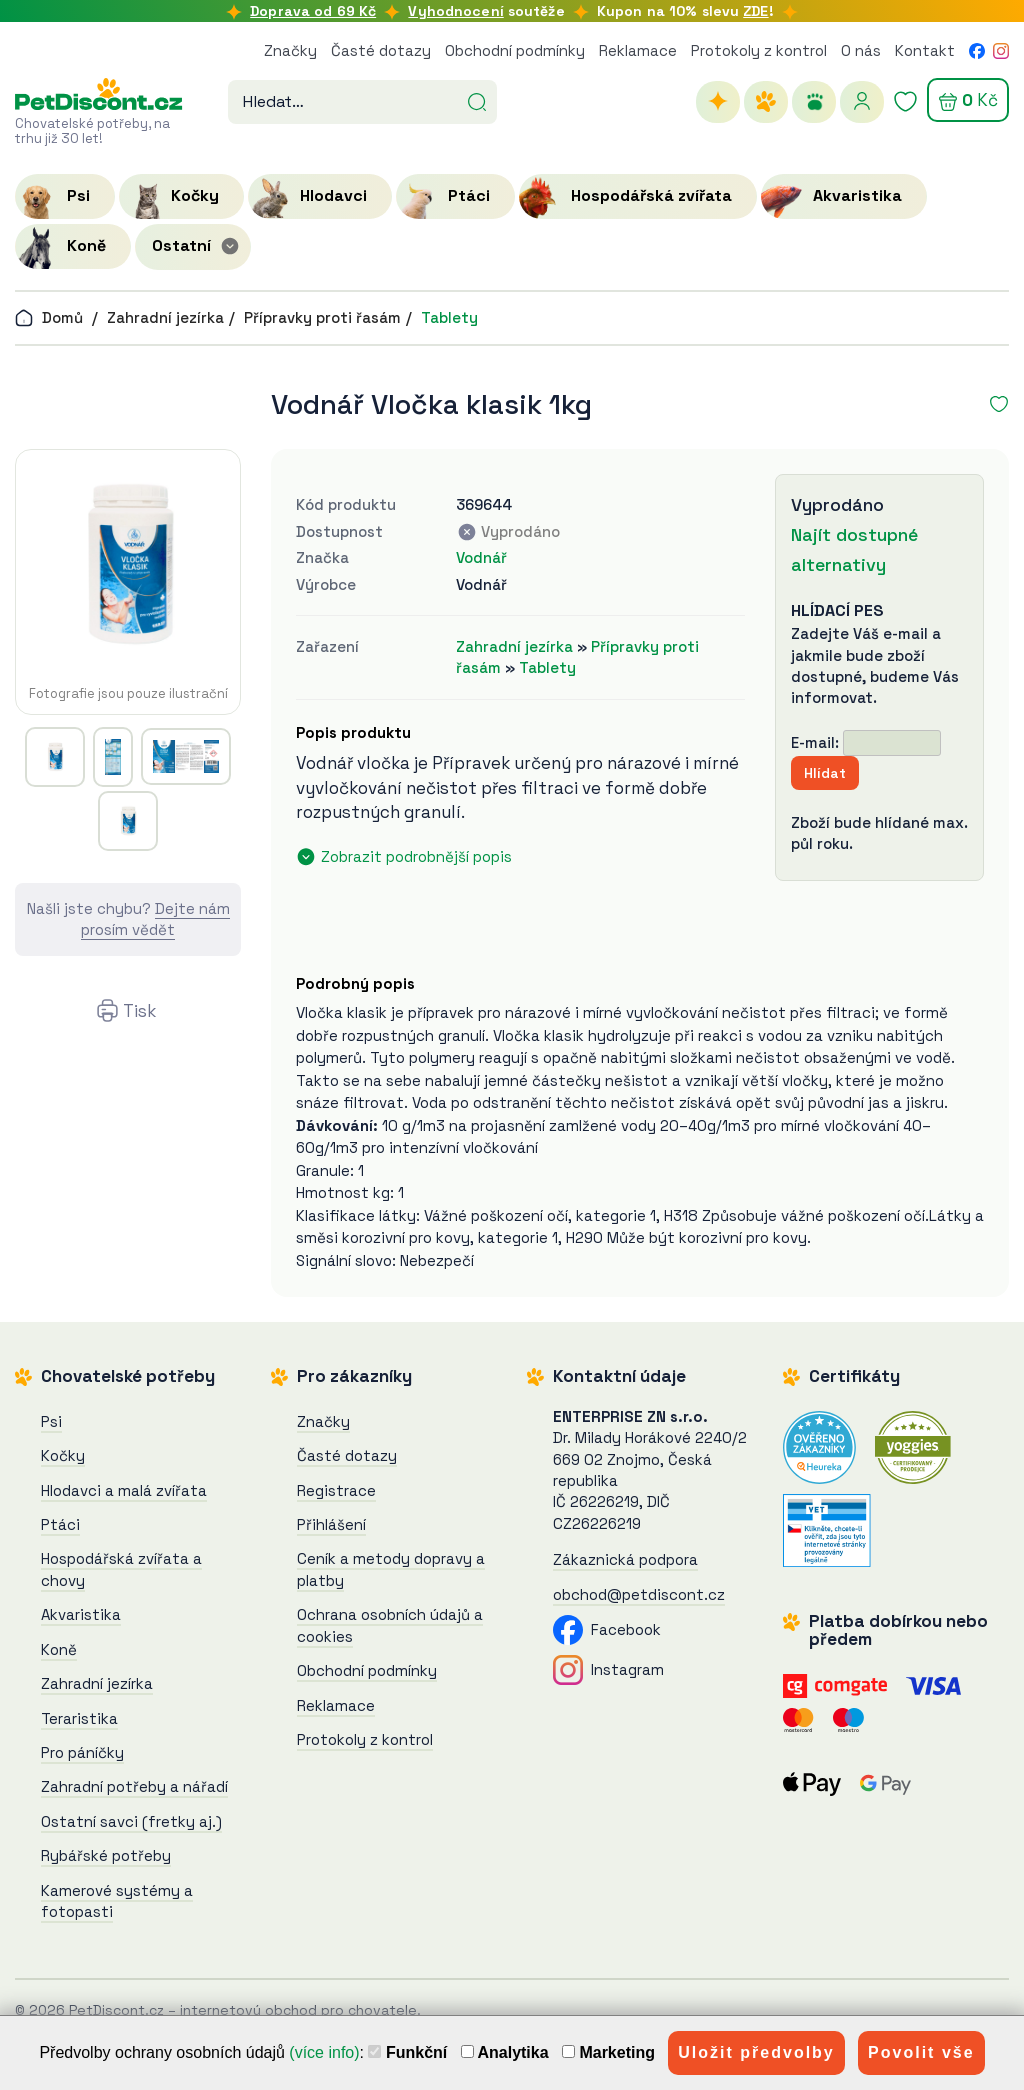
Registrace (336, 1490)
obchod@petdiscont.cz (639, 1594)
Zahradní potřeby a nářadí (134, 1786)
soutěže (486, 11)
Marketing (608, 2052)
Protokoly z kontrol (759, 50)
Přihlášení (331, 1524)
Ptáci (60, 1524)
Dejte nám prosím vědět (155, 919)
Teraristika (79, 1718)
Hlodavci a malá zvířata (124, 1490)
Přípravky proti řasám (322, 317)
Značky (290, 50)
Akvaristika (81, 1614)
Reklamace (638, 50)
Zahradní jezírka (165, 317)
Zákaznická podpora (625, 1559)
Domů (49, 317)
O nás (861, 50)
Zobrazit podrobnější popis (416, 856)
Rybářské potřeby (106, 1855)
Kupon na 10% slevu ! (685, 11)
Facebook (607, 1629)
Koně (59, 1649)
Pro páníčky (82, 1752)
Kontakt (925, 50)
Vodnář (481, 557)
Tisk (139, 1011)
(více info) (324, 2052)
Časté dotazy (381, 50)
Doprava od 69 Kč (313, 11)
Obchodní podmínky (515, 50)
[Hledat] (477, 100)
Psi (51, 1421)
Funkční (407, 2052)
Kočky (63, 1455)
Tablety (449, 317)
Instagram (608, 1669)
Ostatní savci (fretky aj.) (131, 1821)
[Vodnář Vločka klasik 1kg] (128, 565)
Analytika (505, 2052)
